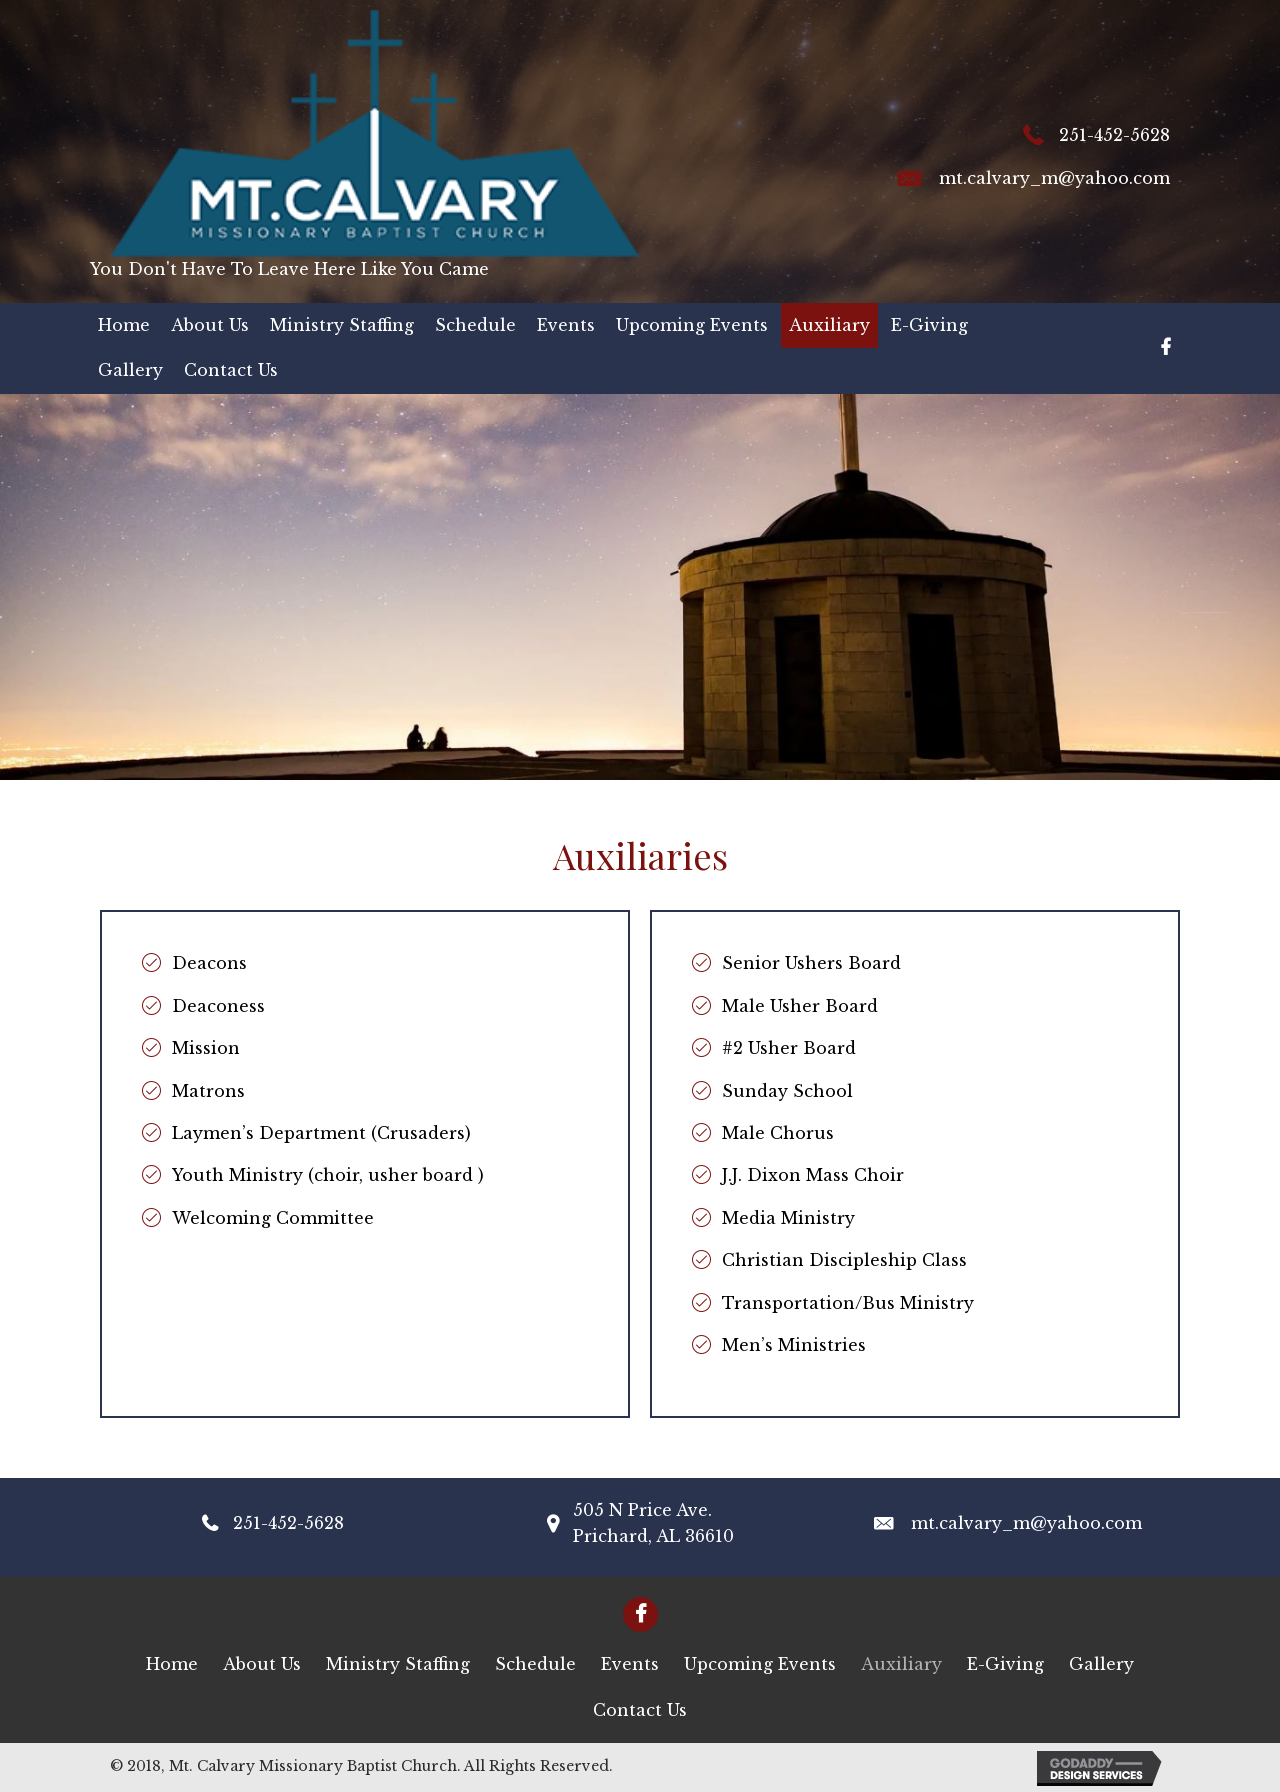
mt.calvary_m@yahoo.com (1054, 178)
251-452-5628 (1114, 135)
